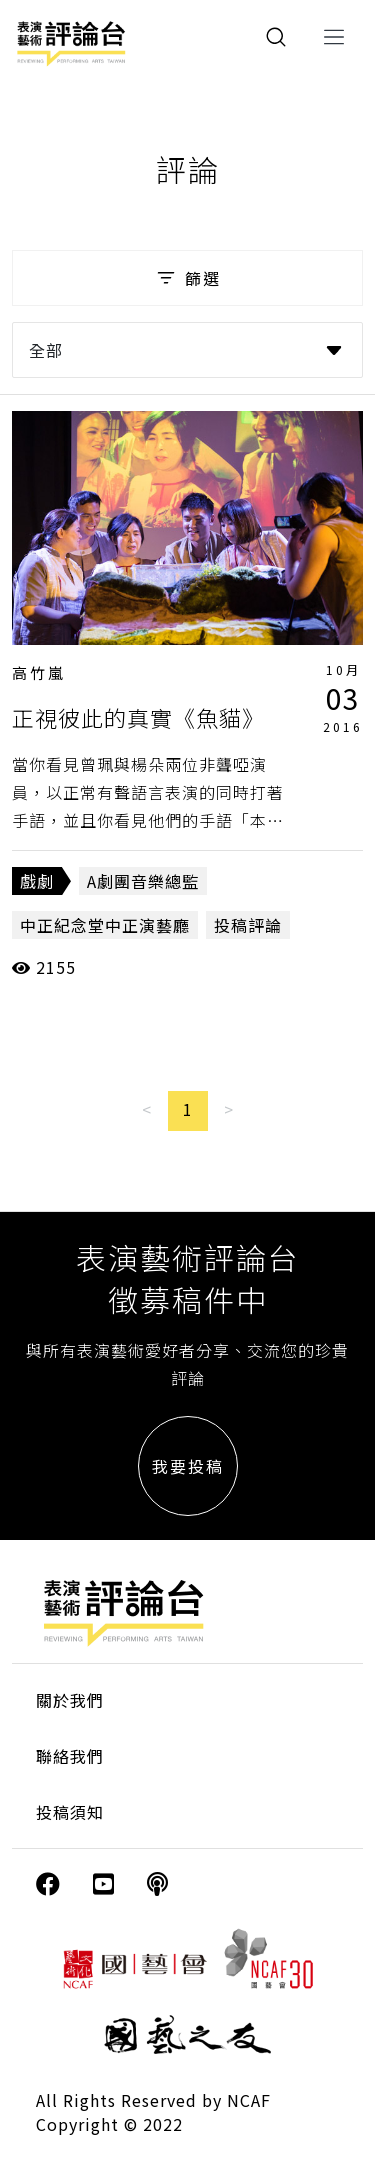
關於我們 (70, 1700)
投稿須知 (70, 1812)
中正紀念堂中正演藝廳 (105, 925)
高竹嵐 (39, 672)
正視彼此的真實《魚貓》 (138, 717)
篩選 (187, 278)
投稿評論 (248, 925)
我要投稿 (188, 1466)
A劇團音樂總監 (143, 881)
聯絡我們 (70, 1756)
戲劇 (37, 881)
